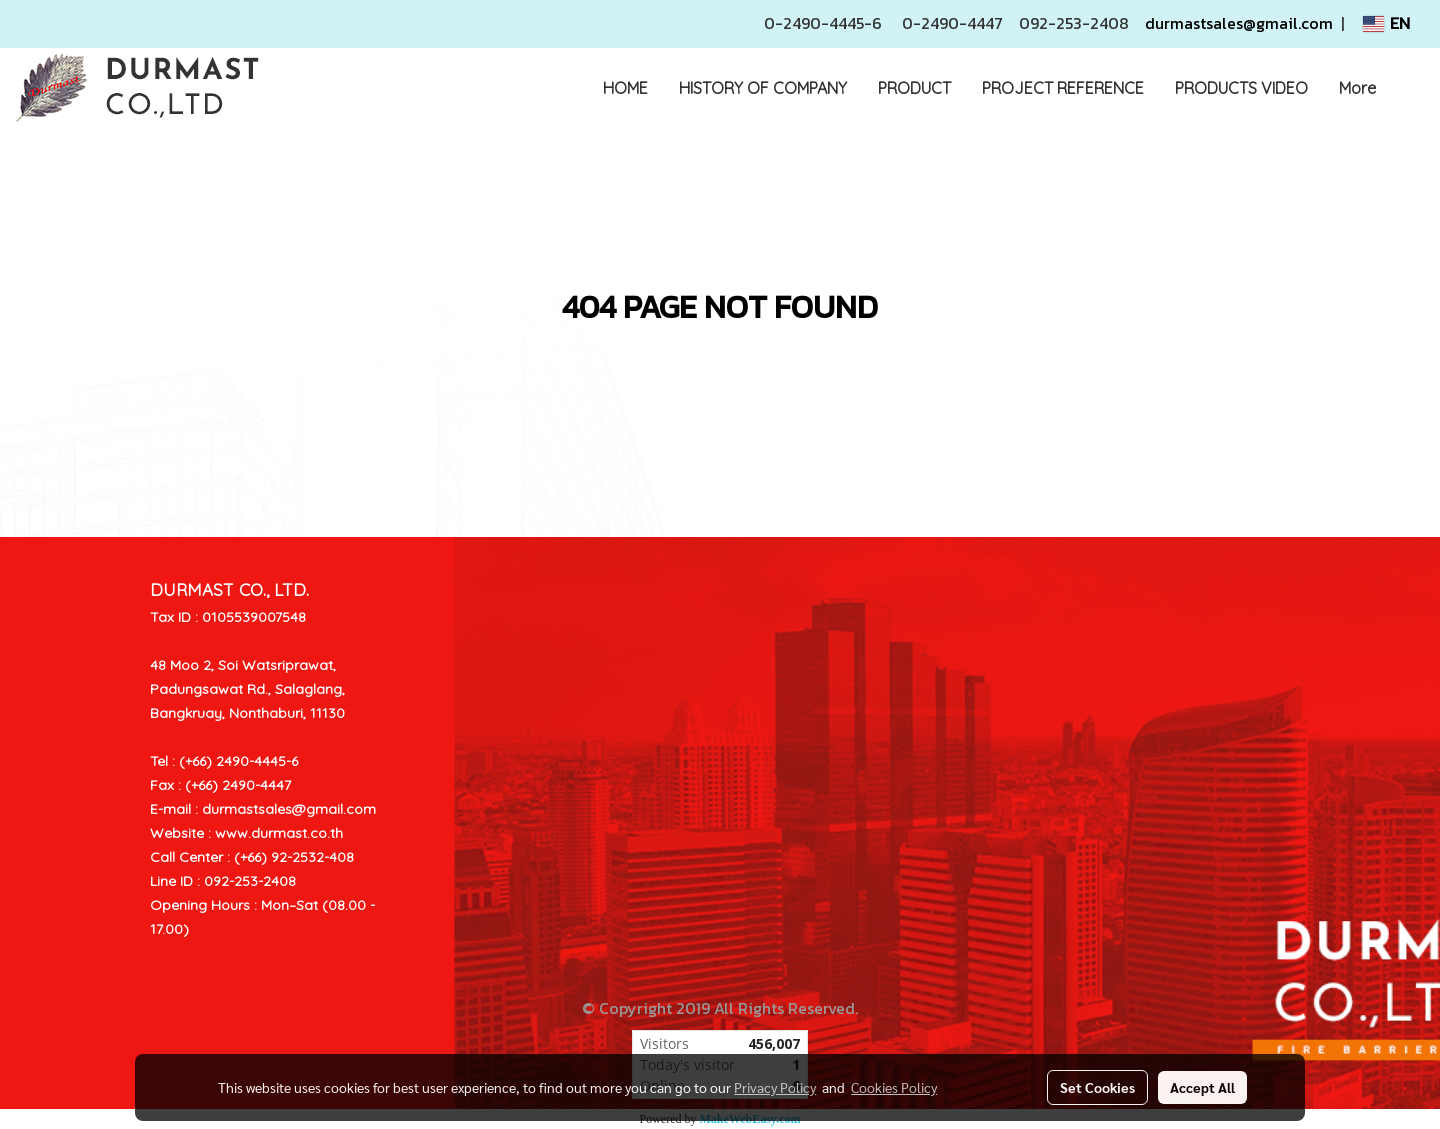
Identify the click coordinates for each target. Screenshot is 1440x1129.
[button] (1409, 88)
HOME (625, 88)
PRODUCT (914, 88)
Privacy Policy (775, 1087)
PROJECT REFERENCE (1063, 88)
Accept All (1202, 1087)
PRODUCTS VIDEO (1241, 88)
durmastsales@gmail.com (1239, 23)
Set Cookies (1097, 1087)
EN (1386, 24)
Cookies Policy (894, 1087)
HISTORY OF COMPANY (763, 88)
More (1357, 88)
